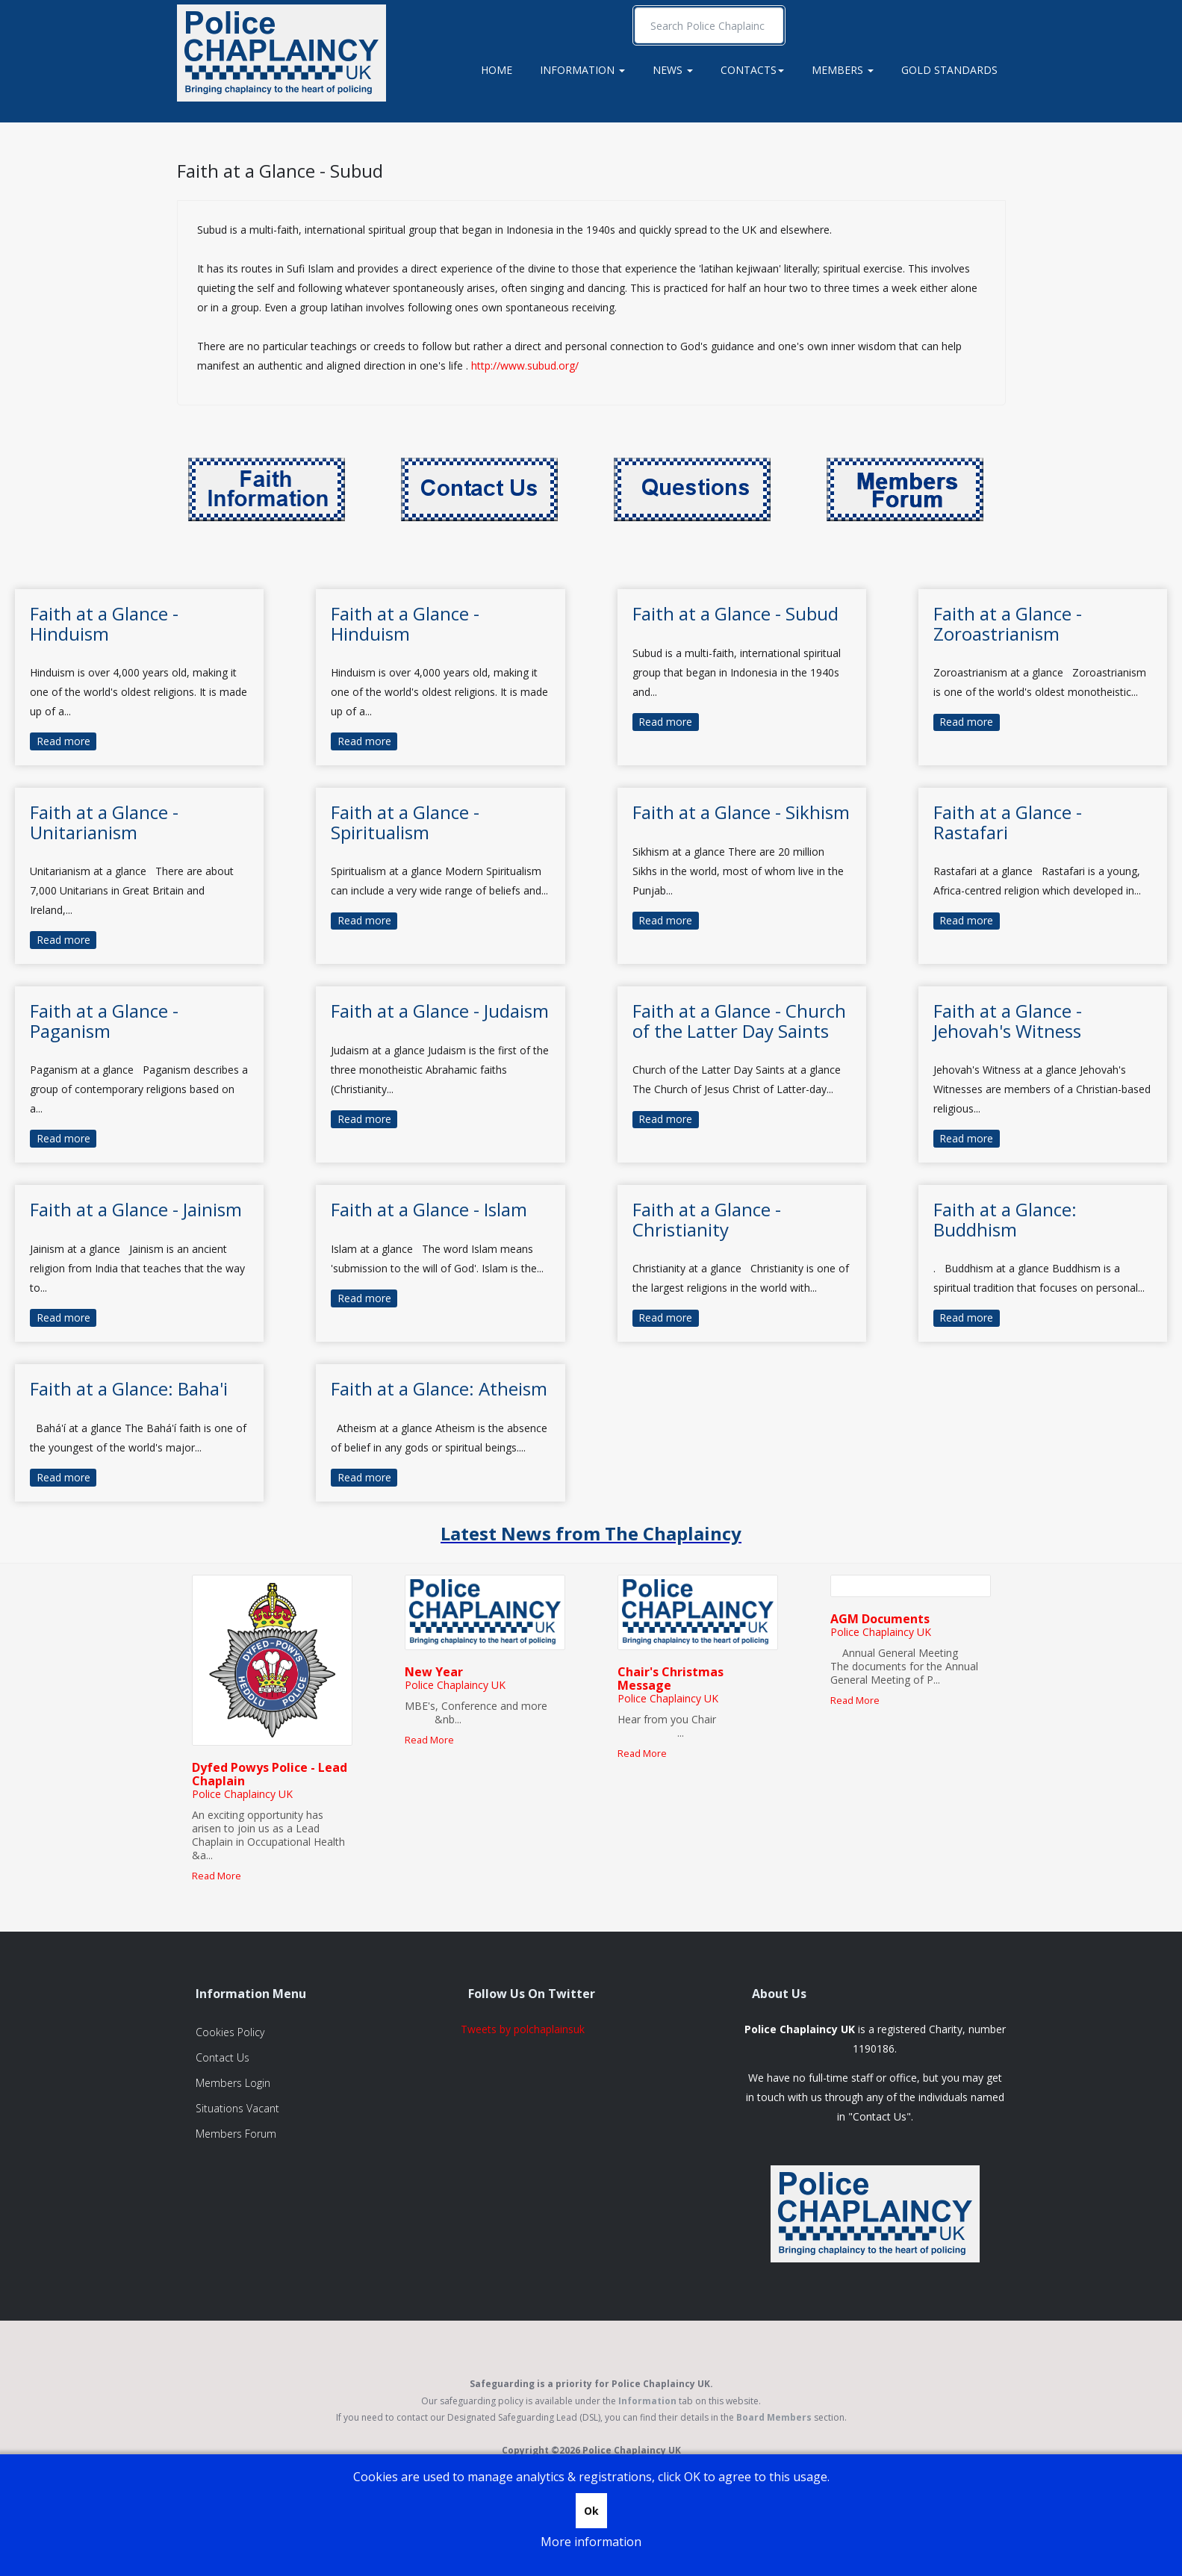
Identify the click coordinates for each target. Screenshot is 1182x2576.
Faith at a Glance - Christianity (706, 1219)
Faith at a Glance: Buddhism (1005, 1219)
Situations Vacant (237, 2108)
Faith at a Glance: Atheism (439, 1388)
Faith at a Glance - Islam (429, 1209)
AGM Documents (880, 1619)
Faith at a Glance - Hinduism (104, 623)
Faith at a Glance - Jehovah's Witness (1007, 1020)
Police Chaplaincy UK (242, 1794)
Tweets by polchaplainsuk (523, 2029)
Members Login (233, 2083)
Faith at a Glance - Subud (280, 170)
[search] (709, 25)
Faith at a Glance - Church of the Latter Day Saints (739, 1020)
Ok (591, 2511)
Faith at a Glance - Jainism (136, 1209)
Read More (216, 1876)
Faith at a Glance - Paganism (104, 1020)
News (673, 70)
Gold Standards (949, 70)
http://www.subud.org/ (525, 365)
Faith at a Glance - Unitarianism (104, 822)
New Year (434, 1672)
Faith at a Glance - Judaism (440, 1010)
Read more (63, 741)
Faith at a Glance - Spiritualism (405, 822)
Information (582, 70)
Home (496, 70)
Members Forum (236, 2134)
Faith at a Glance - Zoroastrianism (1007, 623)
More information (591, 2541)
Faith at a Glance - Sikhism (741, 812)
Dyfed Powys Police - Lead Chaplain (269, 1774)
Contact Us (222, 2057)
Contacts (752, 70)
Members (843, 70)
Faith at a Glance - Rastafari (1007, 822)
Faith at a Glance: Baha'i (129, 1388)
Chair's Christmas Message (671, 1678)
